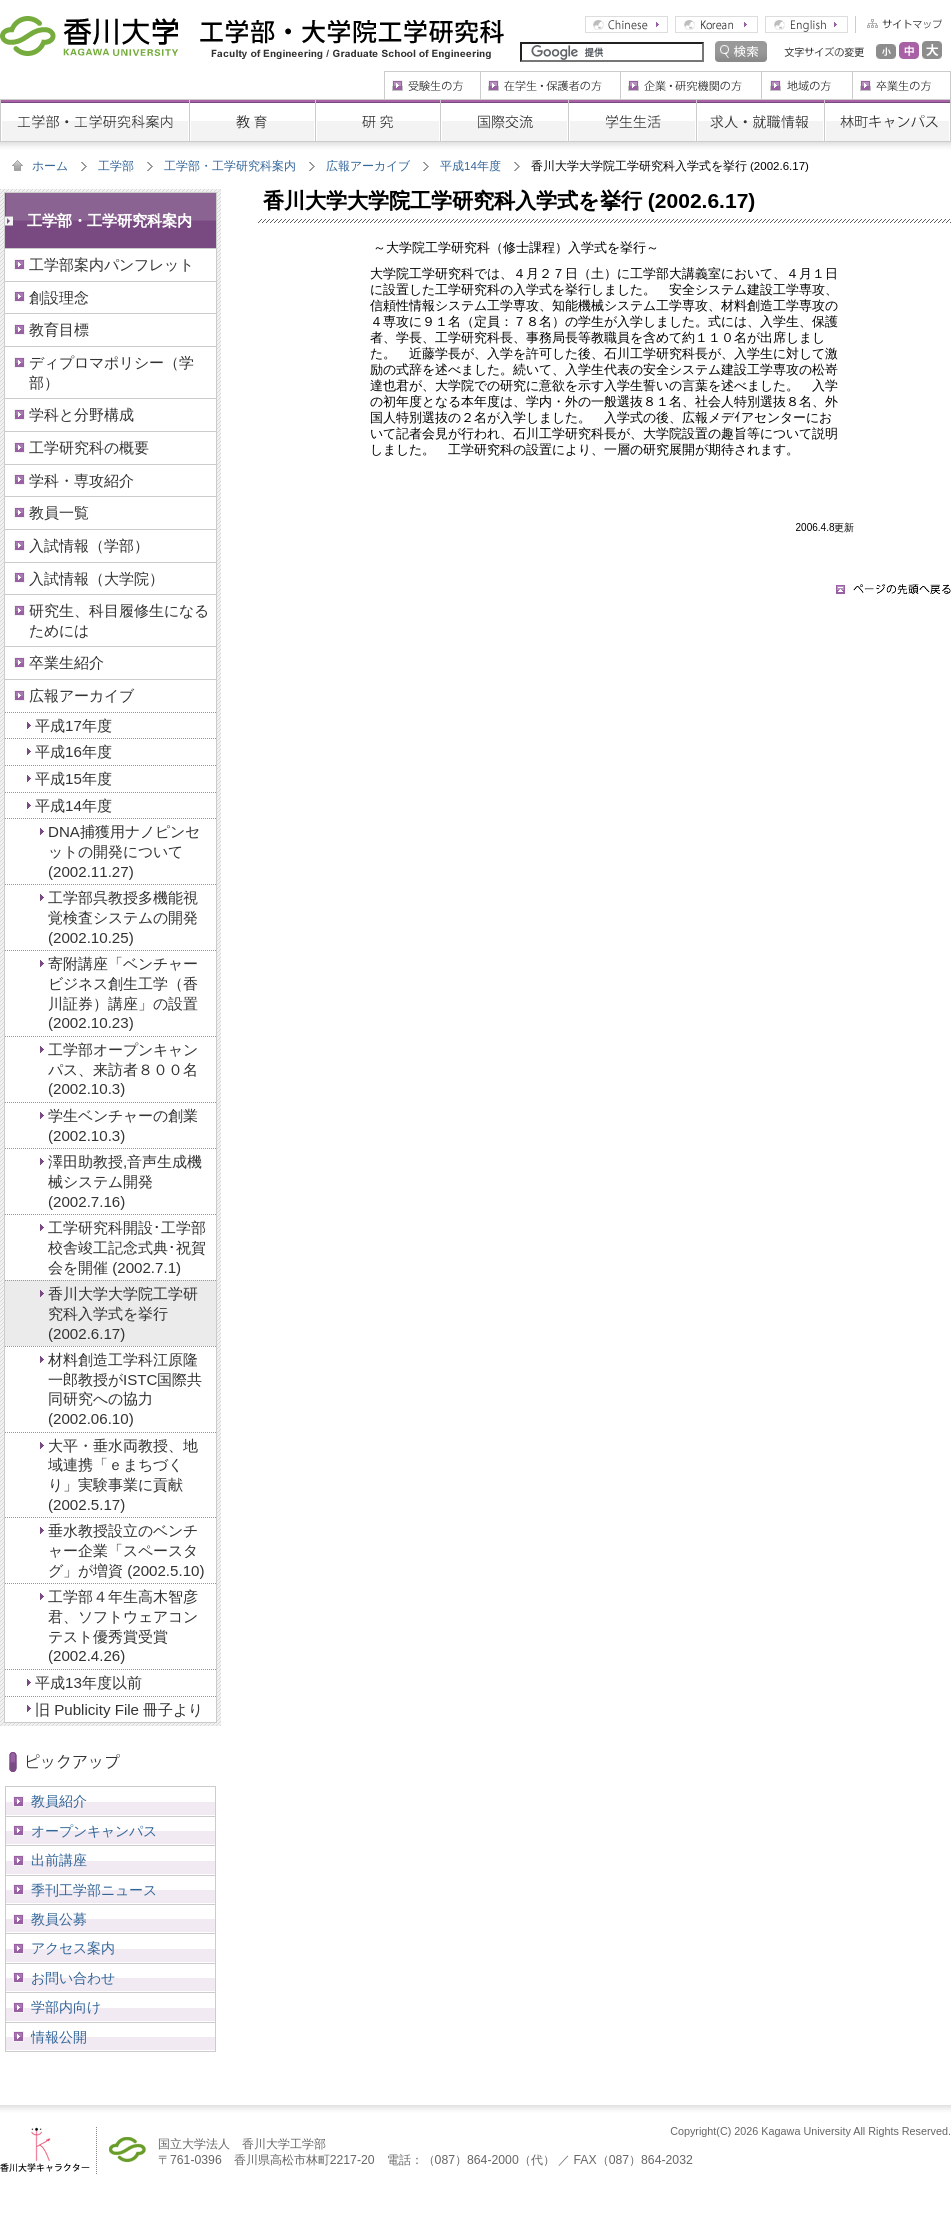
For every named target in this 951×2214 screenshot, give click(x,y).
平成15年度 (73, 778)
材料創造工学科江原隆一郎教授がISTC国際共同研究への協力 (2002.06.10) (125, 1389)
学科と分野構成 (81, 414)
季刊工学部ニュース (94, 1890)
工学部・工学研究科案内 (230, 166)
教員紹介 (59, 1801)
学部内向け (66, 2007)
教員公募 (59, 1919)
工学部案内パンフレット (111, 264)
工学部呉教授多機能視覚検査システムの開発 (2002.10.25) (123, 917)
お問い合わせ (73, 1978)
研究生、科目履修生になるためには (119, 620)
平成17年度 (73, 725)
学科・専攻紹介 (81, 480)
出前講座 (59, 1860)
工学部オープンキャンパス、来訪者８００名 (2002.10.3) (123, 1069)
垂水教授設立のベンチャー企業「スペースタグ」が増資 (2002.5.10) (126, 1550)
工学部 (116, 166)
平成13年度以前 (88, 1682)
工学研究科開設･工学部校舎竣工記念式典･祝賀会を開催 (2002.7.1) (127, 1247)
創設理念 (59, 297)
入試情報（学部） (89, 545)
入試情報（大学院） (96, 578)
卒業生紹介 (66, 662)
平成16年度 (73, 751)
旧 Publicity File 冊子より (119, 1709)
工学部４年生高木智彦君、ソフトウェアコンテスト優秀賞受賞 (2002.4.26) (123, 1626)
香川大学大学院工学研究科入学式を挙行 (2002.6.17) (123, 1313)
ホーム (50, 166)
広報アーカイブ (368, 166)
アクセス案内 (73, 1948)
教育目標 (59, 329)
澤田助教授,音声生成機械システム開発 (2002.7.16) (125, 1181)
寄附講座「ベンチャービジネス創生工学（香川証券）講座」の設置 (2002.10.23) (123, 993)
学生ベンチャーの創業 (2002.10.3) (123, 1125)
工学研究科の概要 (89, 447)
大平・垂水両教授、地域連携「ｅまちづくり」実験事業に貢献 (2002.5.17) (123, 1475)
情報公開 (59, 2037)
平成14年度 (470, 166)
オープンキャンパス (94, 1831)
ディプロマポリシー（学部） (111, 372)
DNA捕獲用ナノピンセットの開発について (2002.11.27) (124, 851)
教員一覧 (59, 512)
